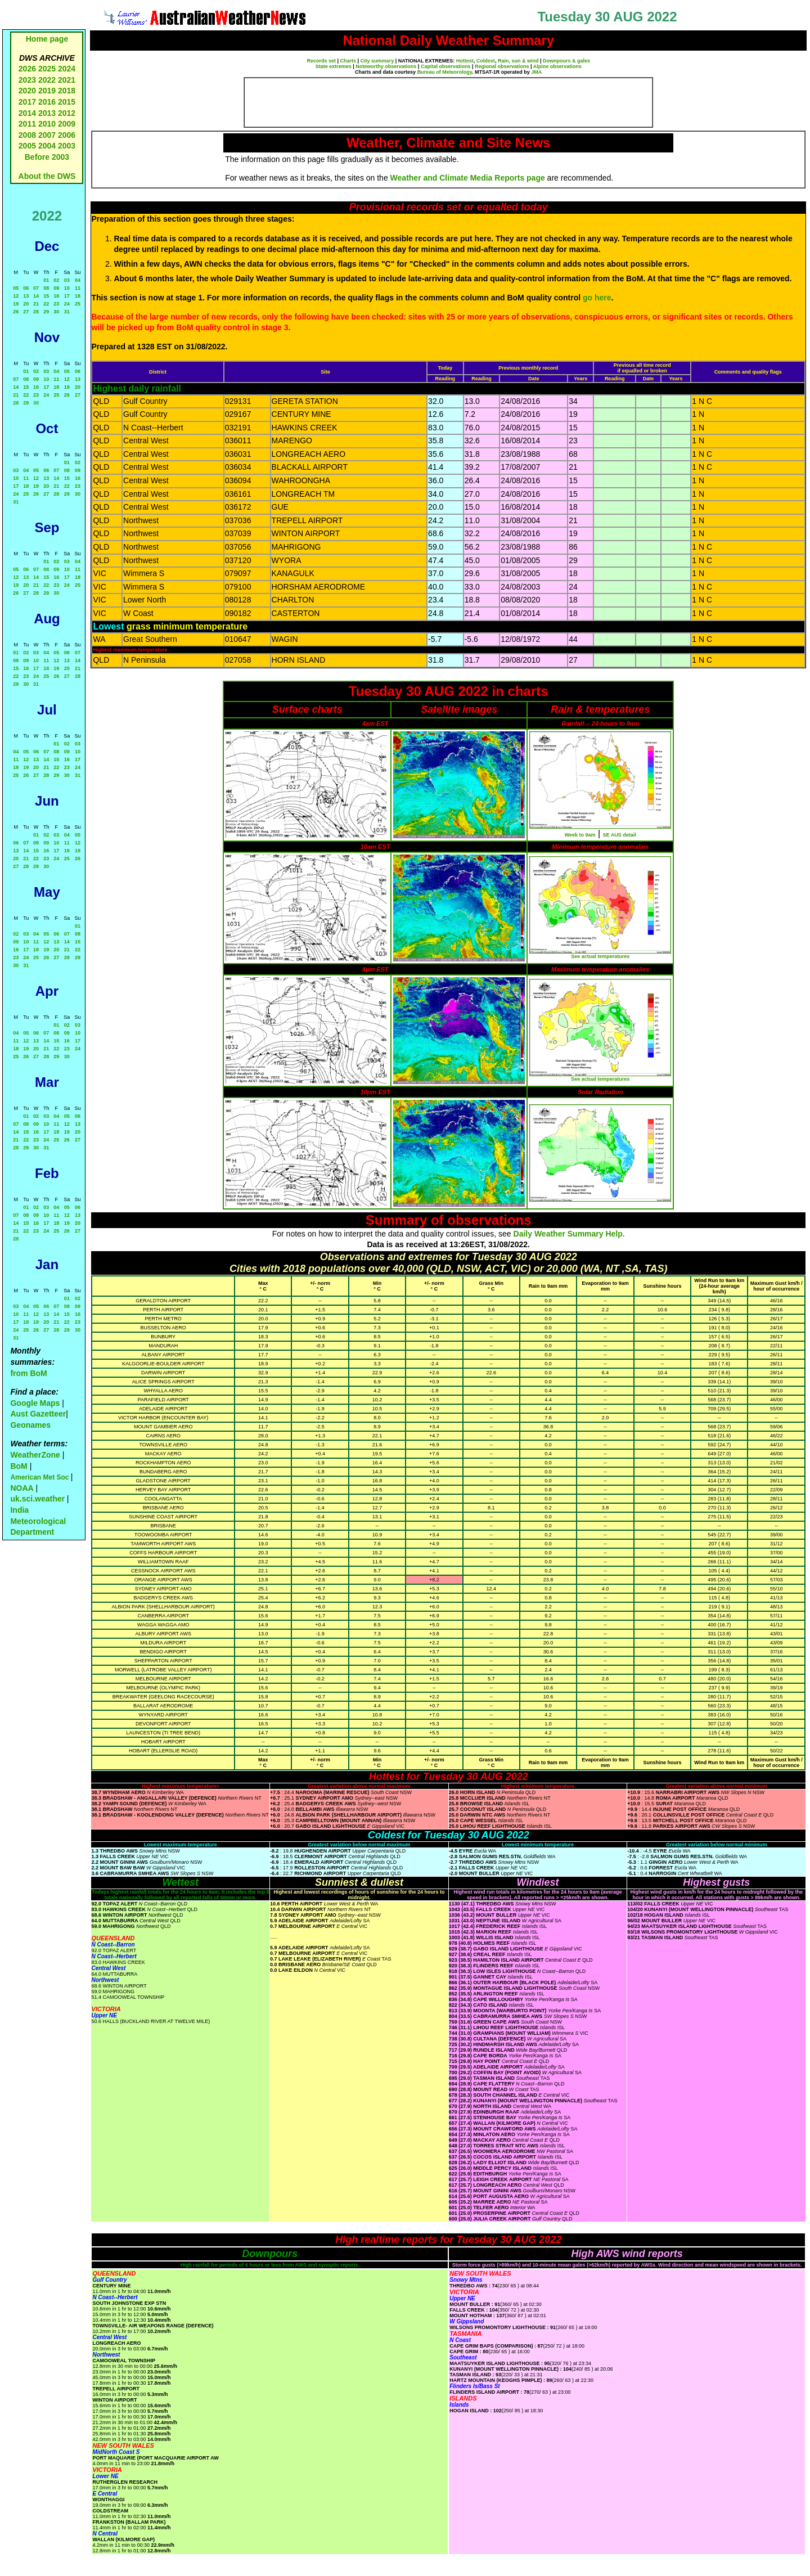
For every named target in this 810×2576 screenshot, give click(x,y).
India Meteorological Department (38, 1520)
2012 (66, 113)
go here (597, 297)
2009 (66, 123)
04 (77, 280)
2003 (66, 145)
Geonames (30, 1424)
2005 (27, 145)
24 (67, 304)
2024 (66, 68)
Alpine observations (557, 66)
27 (26, 311)
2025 (47, 68)
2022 (47, 79)
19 (16, 304)
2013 (47, 113)
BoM (18, 1466)
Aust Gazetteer (38, 1413)
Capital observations (446, 66)
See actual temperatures (600, 956)
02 (56, 280)
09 (56, 288)
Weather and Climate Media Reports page (467, 177)
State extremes (334, 66)
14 (36, 296)
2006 (66, 135)
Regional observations (502, 66)
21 (36, 304)
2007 (47, 135)
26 (16, 311)
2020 (27, 90)
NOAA (21, 1487)
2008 (27, 135)
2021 (66, 79)
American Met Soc (40, 1477)
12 (16, 296)
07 (36, 288)
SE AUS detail (619, 835)
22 (46, 304)
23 (56, 304)
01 (46, 280)
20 (26, 304)
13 (26, 296)
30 (56, 311)
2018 (66, 90)
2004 (48, 145)
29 (46, 311)
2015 (66, 101)
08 (46, 288)
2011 (27, 123)
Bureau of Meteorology (444, 72)
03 (67, 280)
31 (67, 311)
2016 (47, 101)
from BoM (28, 1373)
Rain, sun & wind (518, 61)
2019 (47, 90)
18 (77, 296)
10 (67, 288)
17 (67, 296)
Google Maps (35, 1403)
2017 (27, 101)
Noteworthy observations (386, 66)
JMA (536, 72)
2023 (27, 79)
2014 (27, 113)
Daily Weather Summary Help (568, 1233)
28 (36, 311)
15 (46, 296)
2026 (27, 68)
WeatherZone (35, 1454)
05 (16, 288)
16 (56, 296)
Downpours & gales (566, 61)
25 (77, 304)
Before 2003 (47, 156)
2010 (47, 123)
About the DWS (47, 176)
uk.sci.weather (37, 1498)
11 (77, 288)
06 (26, 288)
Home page (47, 38)
